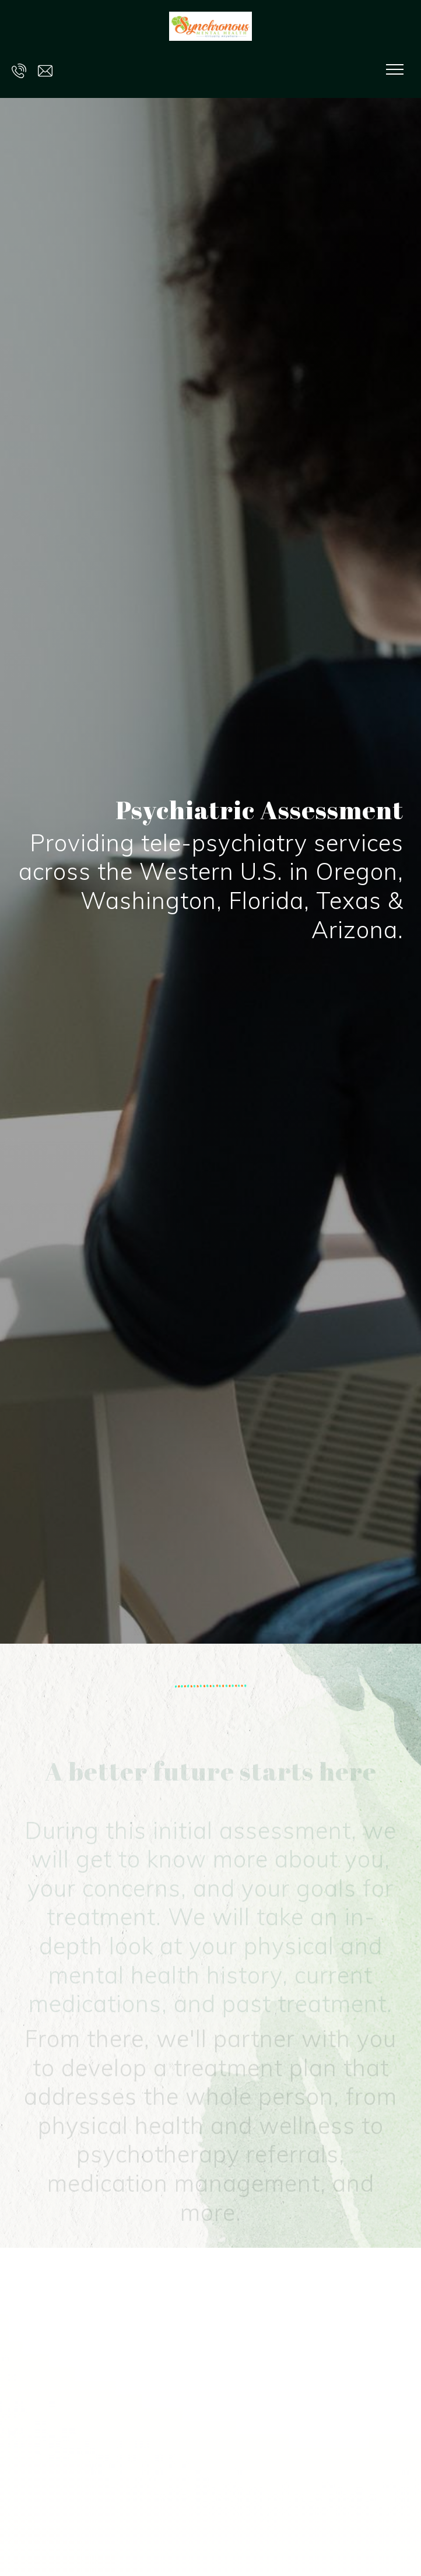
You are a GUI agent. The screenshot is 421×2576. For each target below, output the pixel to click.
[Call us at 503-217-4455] (19, 69)
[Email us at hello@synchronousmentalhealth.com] (45, 69)
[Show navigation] (395, 69)
